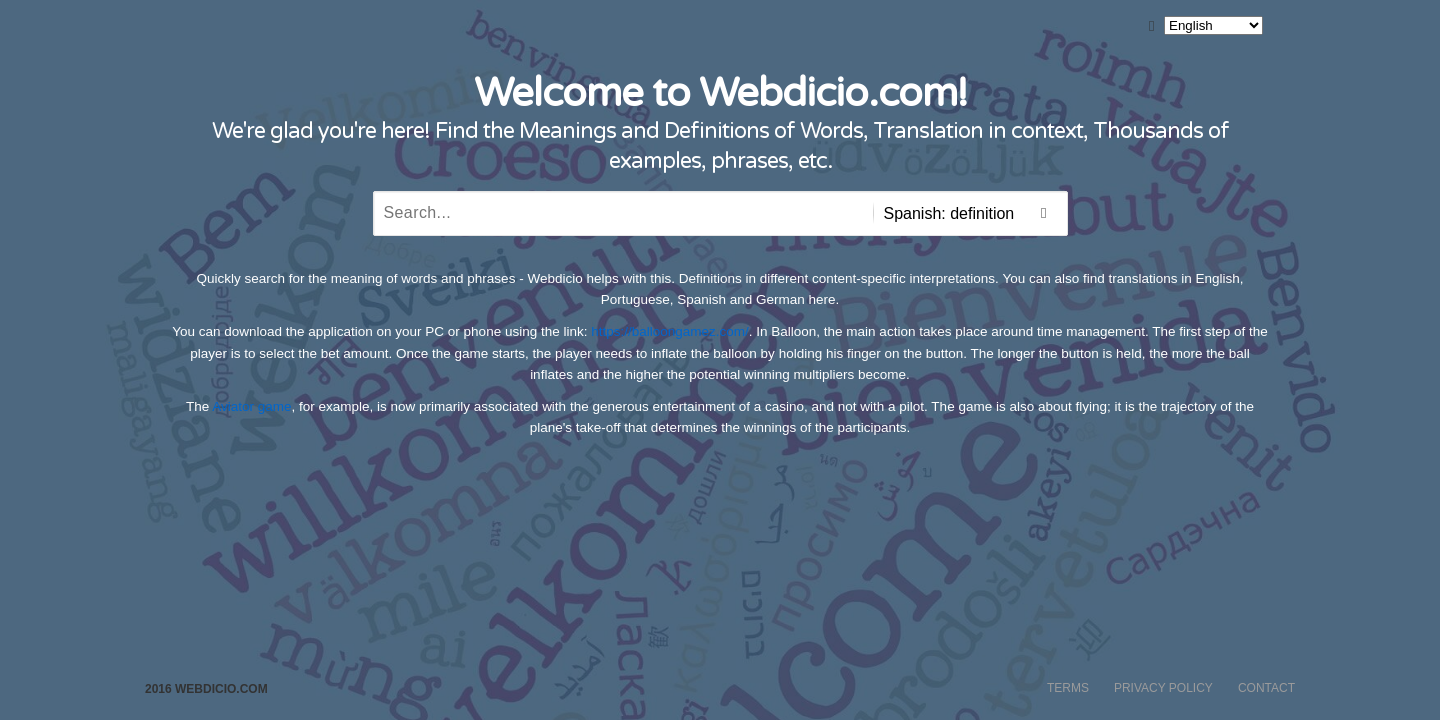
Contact (1266, 688)
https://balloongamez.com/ (670, 331)
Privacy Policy (1163, 688)
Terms (1068, 688)
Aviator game (251, 406)
